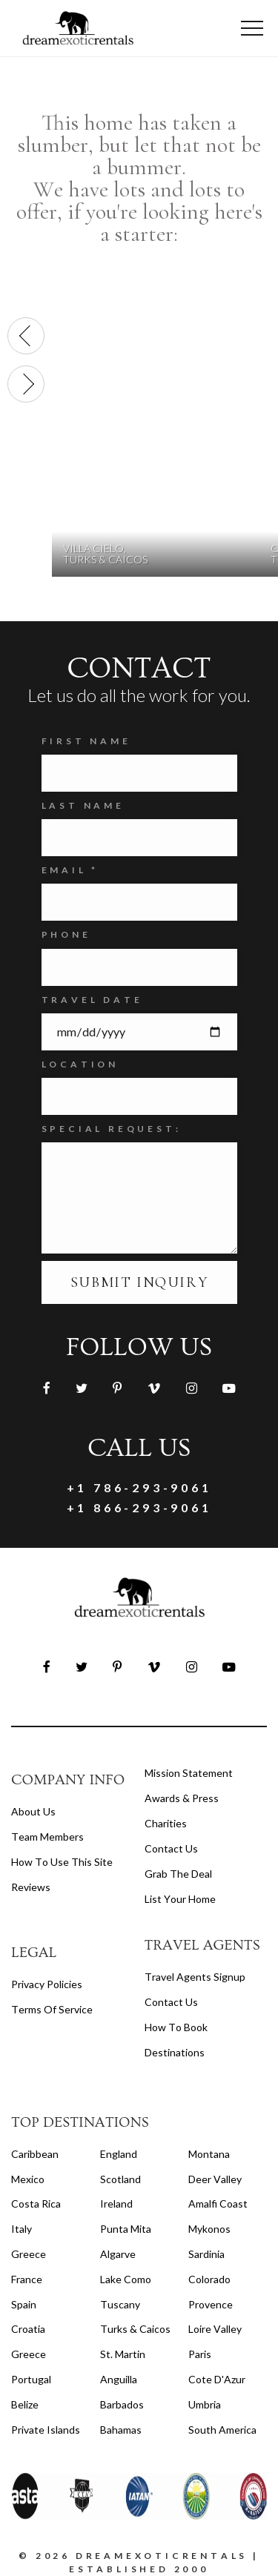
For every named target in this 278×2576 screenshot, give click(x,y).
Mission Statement (189, 1773)
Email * (70, 869)
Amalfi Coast (218, 2203)
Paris (199, 2354)
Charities (166, 1823)
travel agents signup (195, 1976)
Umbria (204, 2404)
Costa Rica (36, 2203)
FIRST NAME (86, 740)
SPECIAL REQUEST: (112, 1128)
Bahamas (121, 2429)
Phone (66, 934)
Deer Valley (215, 2179)
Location (80, 1064)
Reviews (30, 1887)
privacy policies (46, 1984)
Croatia (28, 2328)
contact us (171, 2002)
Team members (47, 1836)
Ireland (116, 2203)
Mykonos (209, 2228)
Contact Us (171, 1848)
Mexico (27, 2179)
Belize (25, 2404)
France (26, 2279)
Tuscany (120, 2304)
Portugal (31, 2379)
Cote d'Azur (216, 2379)
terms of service (52, 2009)
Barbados (122, 2404)
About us (33, 1811)
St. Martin (122, 2354)
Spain (23, 2304)
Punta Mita (125, 2228)
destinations (175, 2052)
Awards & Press (182, 1798)
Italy (21, 2228)
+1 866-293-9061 (139, 1507)
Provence (210, 2304)
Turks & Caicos (135, 2328)
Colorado (209, 2279)
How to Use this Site (62, 1861)
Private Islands (45, 2429)
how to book (176, 2027)
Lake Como (125, 2279)
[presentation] (25, 335)
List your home (180, 1899)
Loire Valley (215, 2328)
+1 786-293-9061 (139, 1487)
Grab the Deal (178, 1873)
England (118, 2154)
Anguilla (118, 2379)
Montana (209, 2154)
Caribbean (35, 2154)
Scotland (120, 2179)
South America (222, 2429)
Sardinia (206, 2254)
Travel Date (92, 999)
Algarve (118, 2254)
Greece (28, 2254)
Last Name (83, 805)
